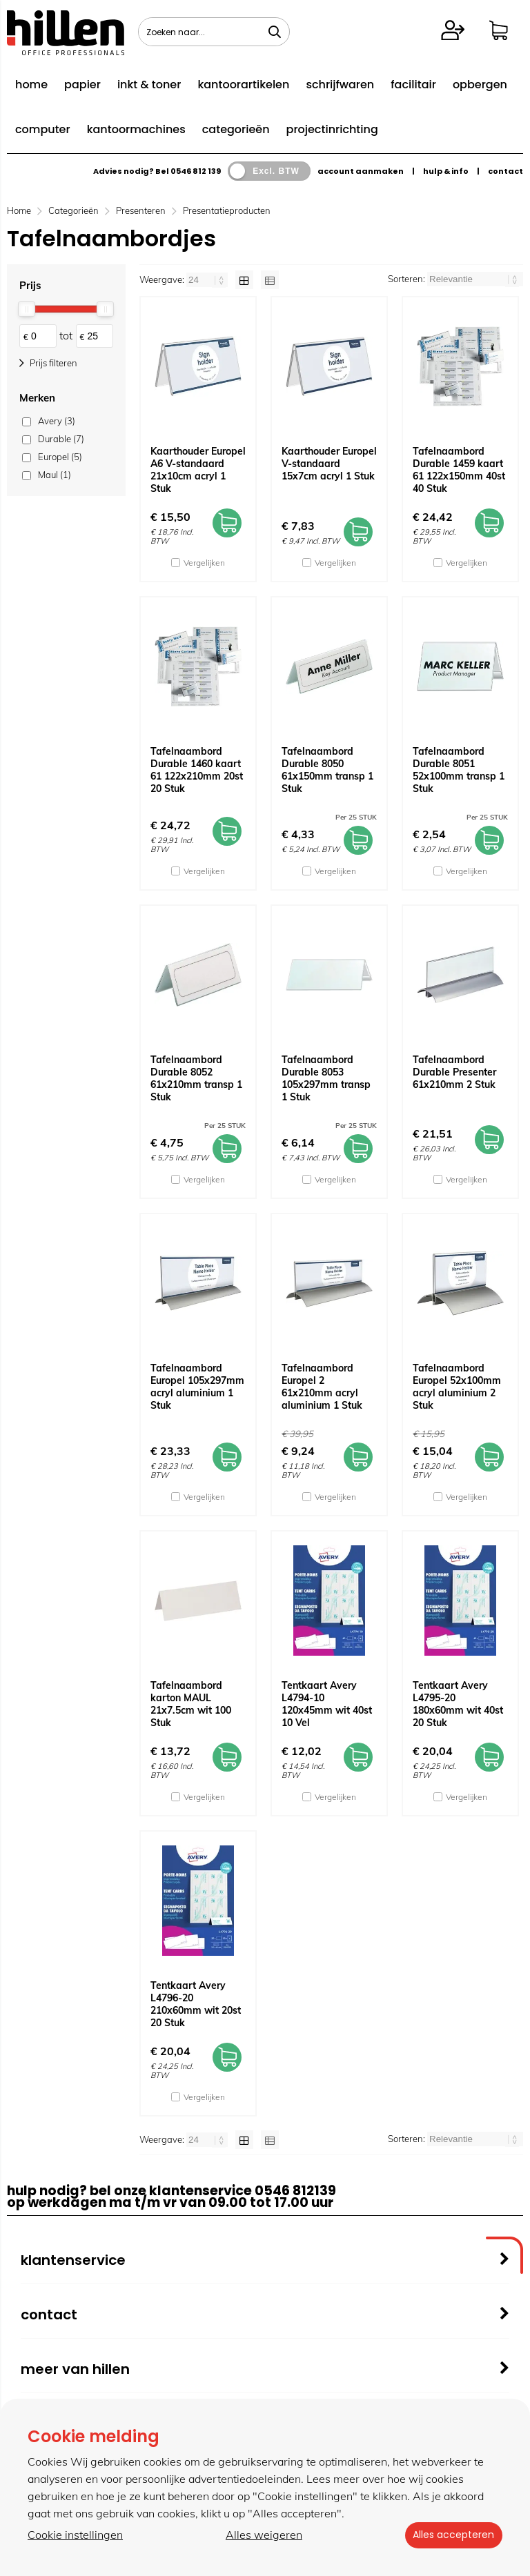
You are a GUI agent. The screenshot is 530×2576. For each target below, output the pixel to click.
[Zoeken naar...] (274, 32)
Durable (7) (61, 438)
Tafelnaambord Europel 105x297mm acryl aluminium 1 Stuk (197, 1386)
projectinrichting (332, 129)
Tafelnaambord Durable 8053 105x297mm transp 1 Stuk (326, 1078)
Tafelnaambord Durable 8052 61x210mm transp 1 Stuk (196, 1078)
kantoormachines (136, 129)
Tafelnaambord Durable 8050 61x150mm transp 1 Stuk (327, 770)
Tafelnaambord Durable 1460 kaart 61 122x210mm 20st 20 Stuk (196, 770)
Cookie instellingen (75, 2535)
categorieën (236, 129)
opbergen (480, 84)
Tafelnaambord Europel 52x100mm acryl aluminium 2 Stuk (457, 1386)
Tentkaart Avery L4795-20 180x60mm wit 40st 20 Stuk (458, 1704)
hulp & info (446, 171)
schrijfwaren (340, 84)
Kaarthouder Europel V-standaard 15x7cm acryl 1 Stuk (329, 463)
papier (82, 84)
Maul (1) (54, 474)
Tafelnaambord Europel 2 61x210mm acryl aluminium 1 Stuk (322, 1386)
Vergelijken (204, 562)
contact (505, 171)
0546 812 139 (195, 171)
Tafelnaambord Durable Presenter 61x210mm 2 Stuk (454, 1072)
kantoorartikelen (243, 84)
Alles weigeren (261, 2535)
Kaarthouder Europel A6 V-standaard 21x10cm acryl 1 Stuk (198, 470)
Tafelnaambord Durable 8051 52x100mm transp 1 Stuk (458, 770)
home (31, 84)
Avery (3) (56, 420)
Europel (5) (60, 456)
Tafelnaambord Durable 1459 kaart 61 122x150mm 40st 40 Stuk (459, 470)
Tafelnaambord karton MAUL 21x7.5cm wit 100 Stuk (190, 1704)
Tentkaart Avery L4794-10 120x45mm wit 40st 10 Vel (327, 1704)
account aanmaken (360, 171)
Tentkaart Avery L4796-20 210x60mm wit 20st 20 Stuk (195, 2004)
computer (42, 129)
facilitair (413, 84)
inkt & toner (149, 84)
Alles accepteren (450, 2535)
